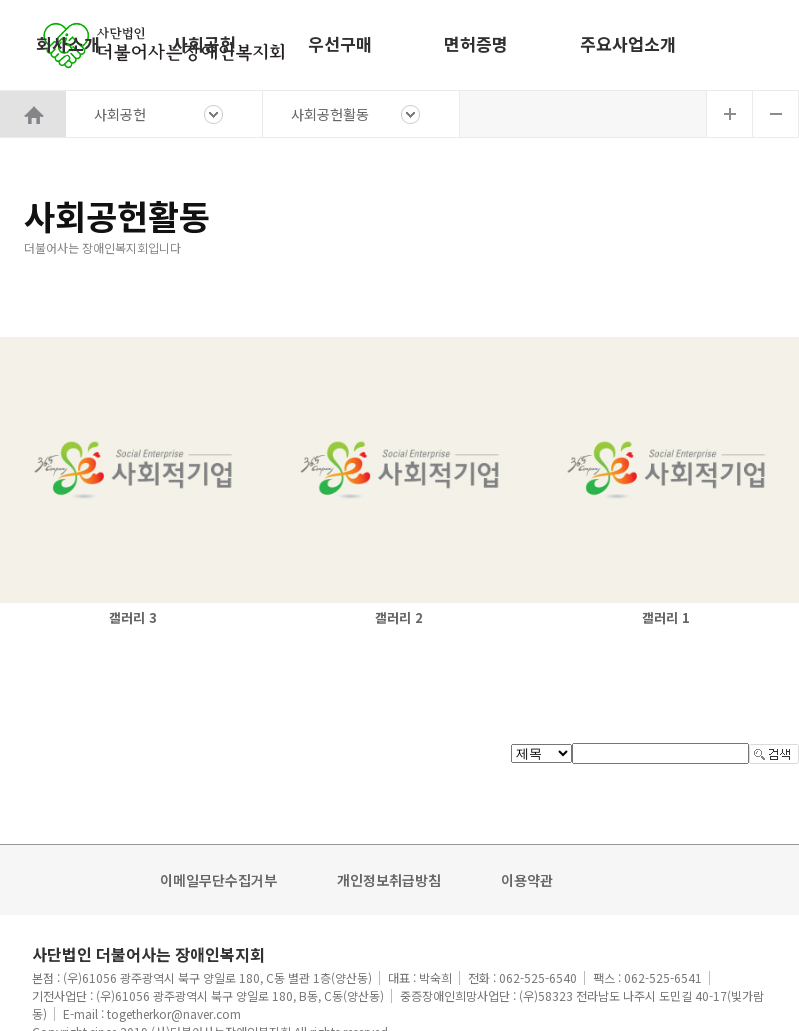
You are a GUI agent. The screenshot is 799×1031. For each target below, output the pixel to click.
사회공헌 (204, 43)
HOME (33, 114)
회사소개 (68, 43)
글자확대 (729, 114)
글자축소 (776, 114)
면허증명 (476, 43)
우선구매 (340, 43)
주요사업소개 (628, 43)
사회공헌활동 (330, 114)
